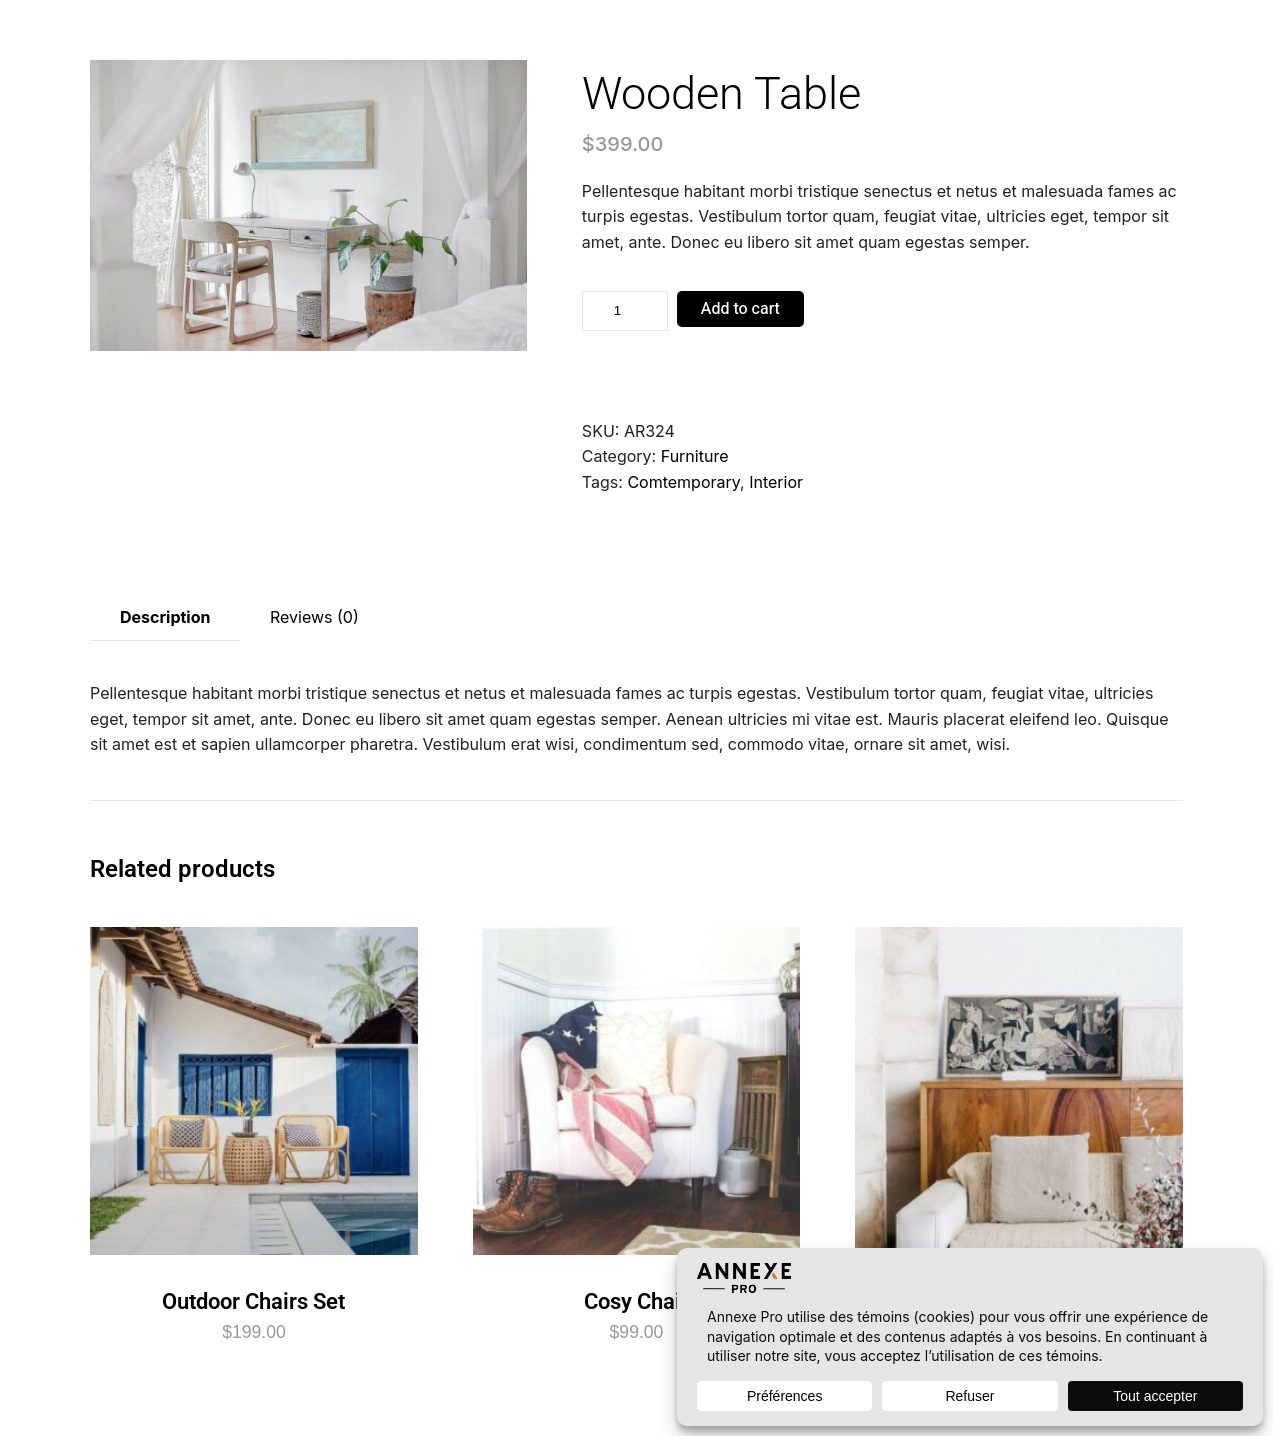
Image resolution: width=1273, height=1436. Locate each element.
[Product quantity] (625, 311)
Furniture (695, 456)
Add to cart (740, 309)
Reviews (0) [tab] (314, 617)
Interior (776, 482)
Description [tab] (165, 617)
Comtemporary (683, 482)
